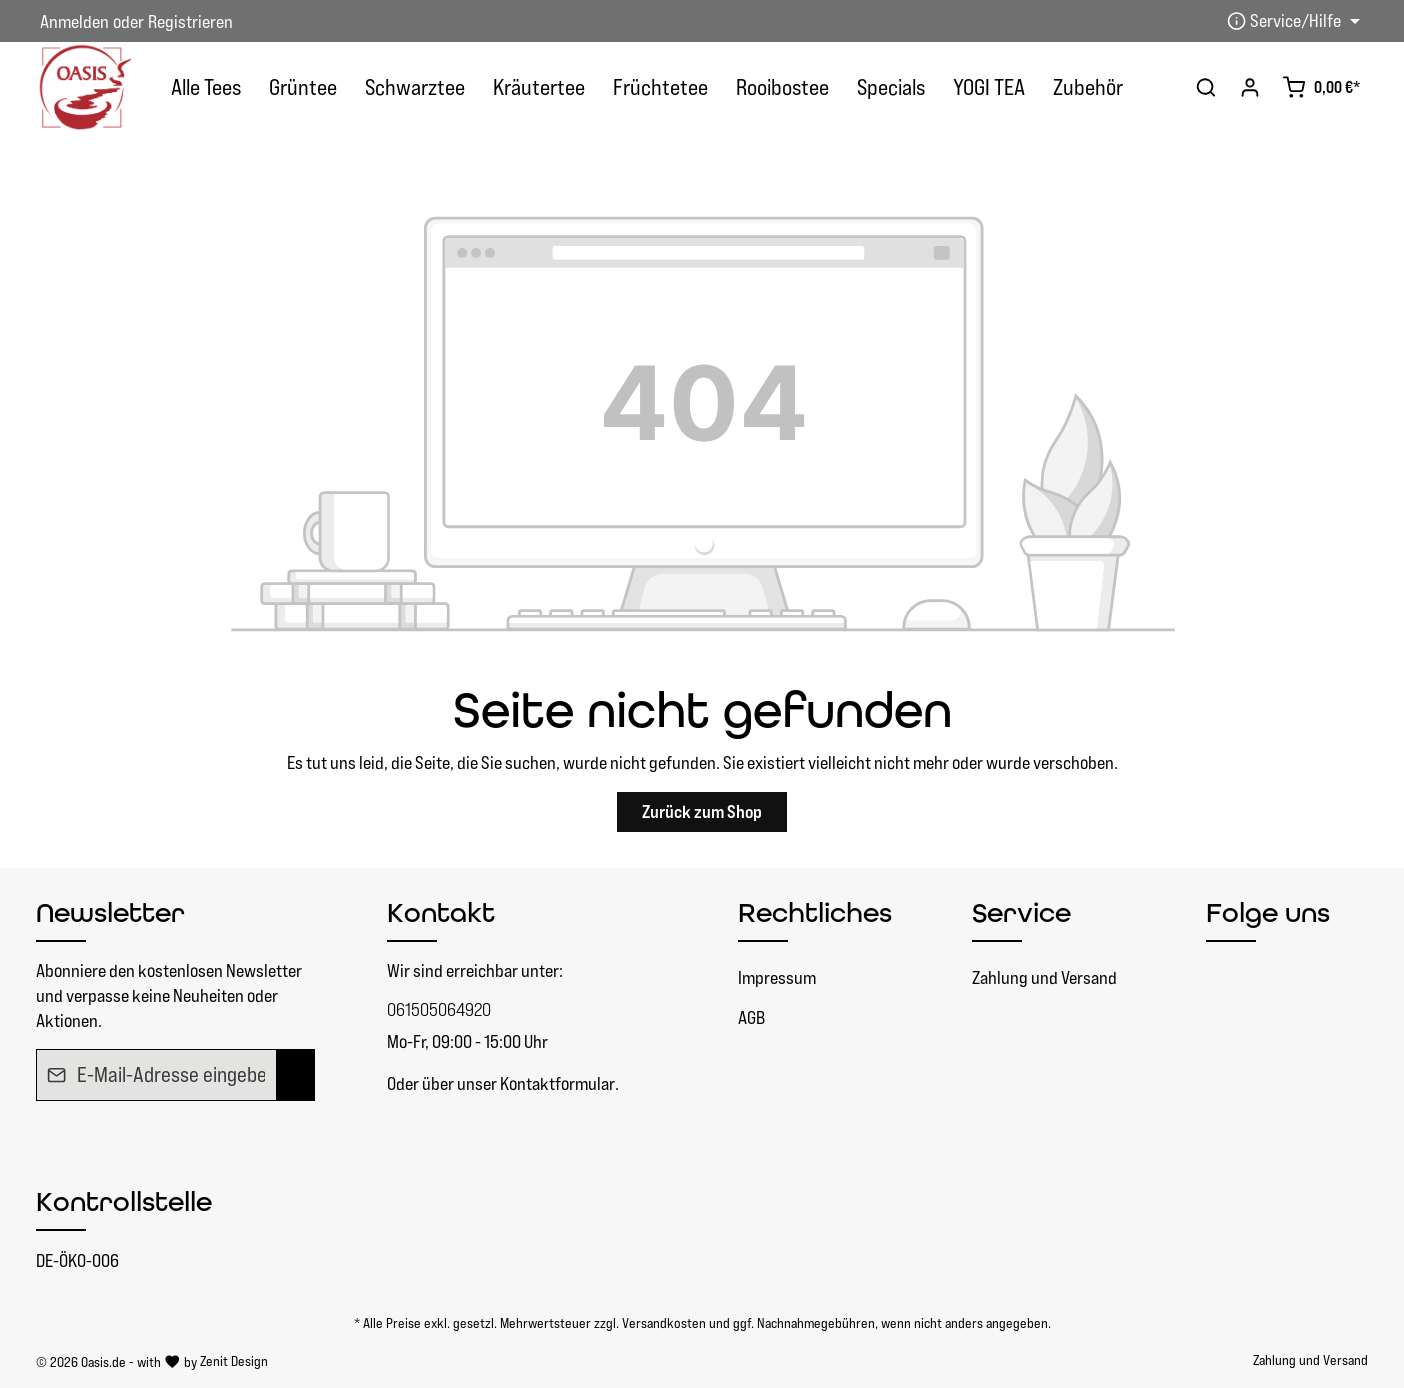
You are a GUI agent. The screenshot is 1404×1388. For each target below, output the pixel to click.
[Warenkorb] (1321, 87)
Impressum (777, 977)
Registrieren (190, 21)
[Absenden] (295, 1075)
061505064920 (439, 1009)
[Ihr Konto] (1250, 87)
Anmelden (74, 21)
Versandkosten (664, 1323)
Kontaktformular (557, 1083)
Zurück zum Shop (702, 811)
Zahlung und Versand (1044, 977)
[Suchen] (1206, 87)
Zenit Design (234, 1361)
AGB (751, 1017)
